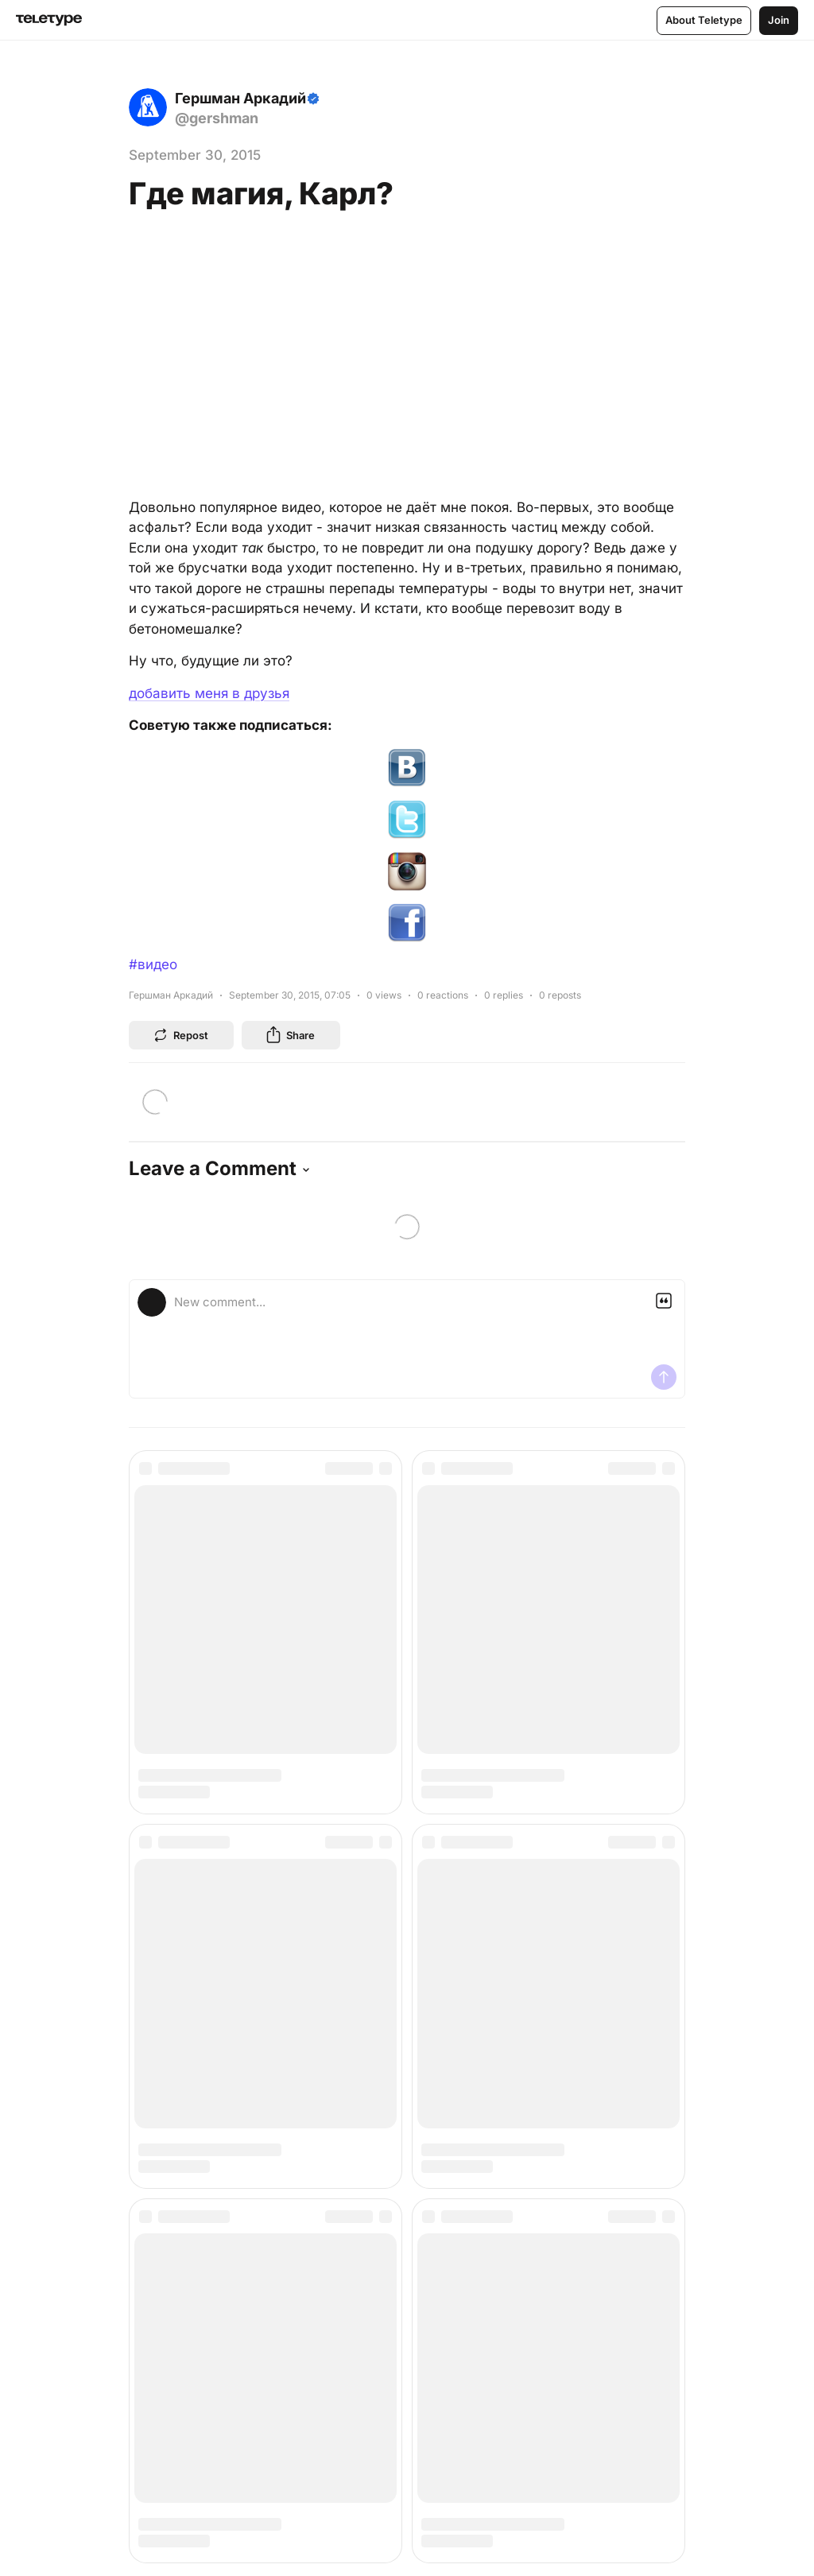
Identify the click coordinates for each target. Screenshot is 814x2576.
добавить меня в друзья (209, 693)
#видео (153, 964)
